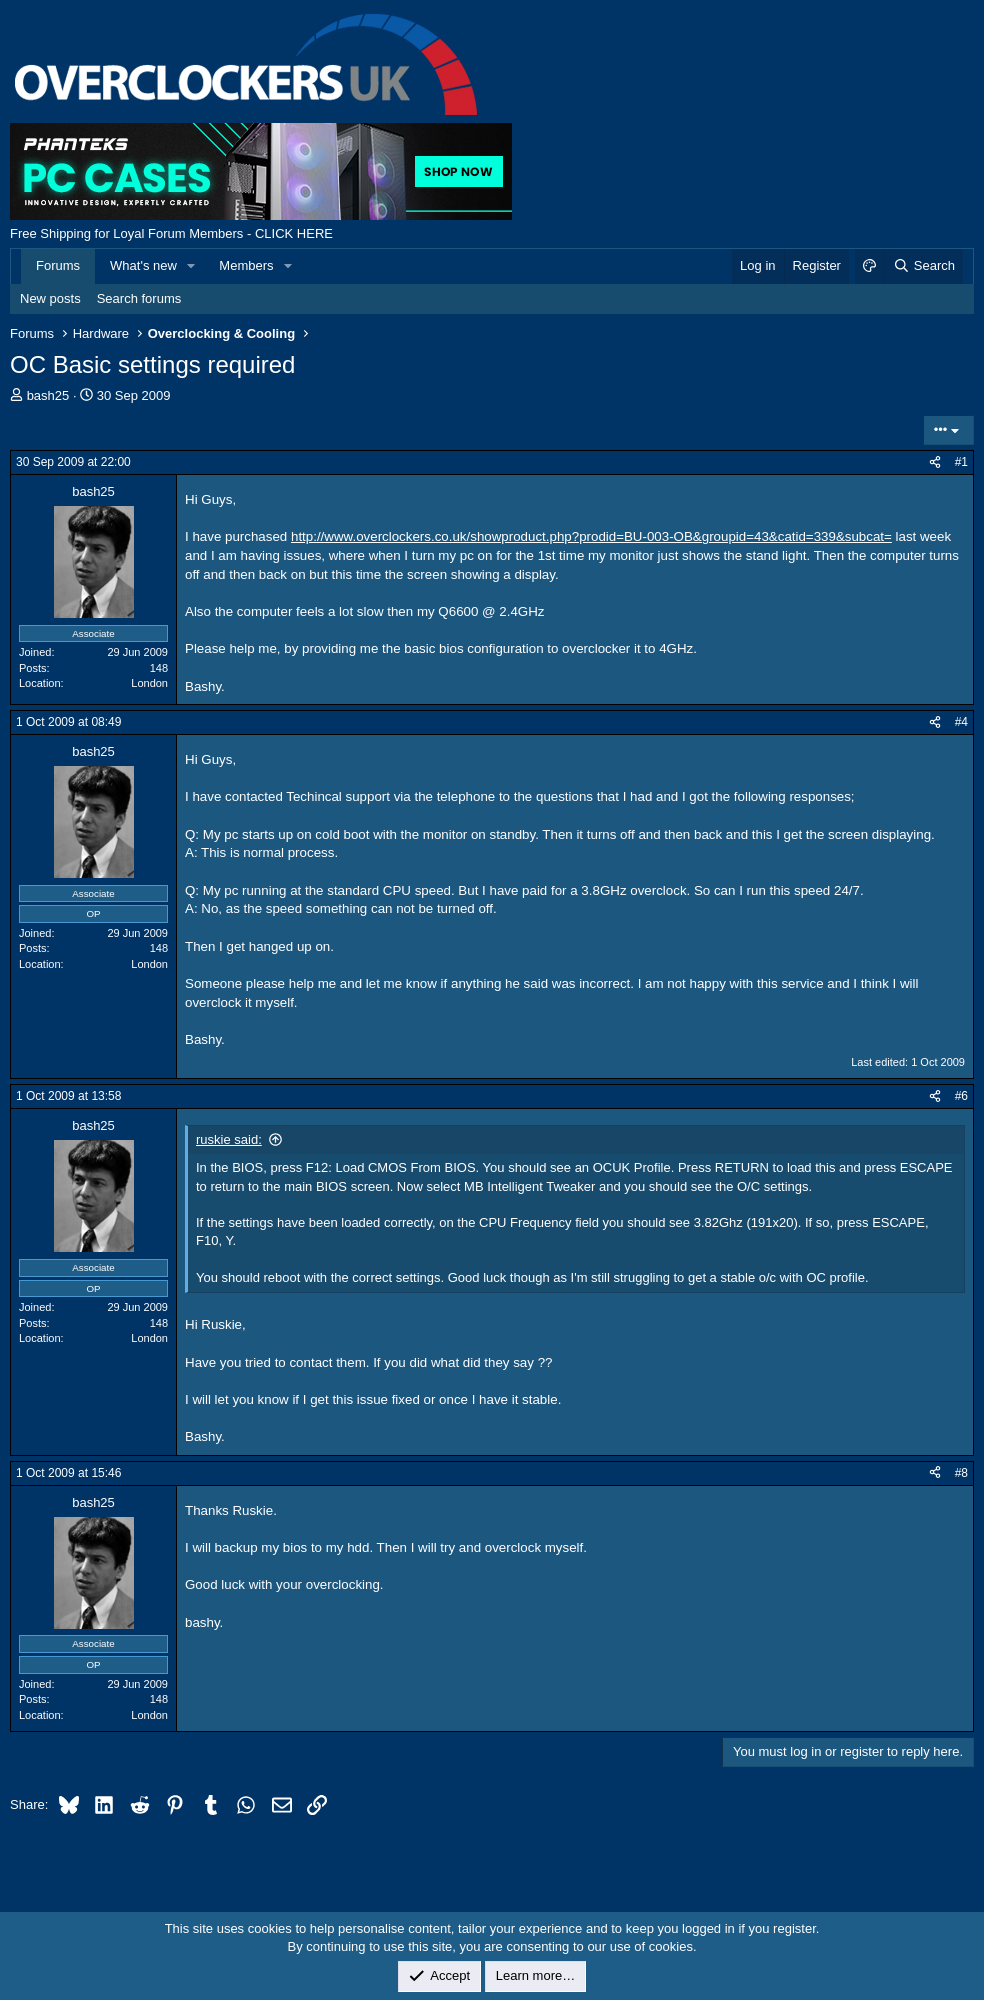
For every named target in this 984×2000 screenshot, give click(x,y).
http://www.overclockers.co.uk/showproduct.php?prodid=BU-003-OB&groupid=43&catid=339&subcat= (591, 536)
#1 (961, 462)
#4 (961, 722)
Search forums (139, 298)
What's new (143, 265)
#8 (961, 1473)
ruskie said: (229, 1139)
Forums (58, 265)
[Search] (923, 266)
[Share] (935, 462)
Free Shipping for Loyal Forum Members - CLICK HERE (171, 233)
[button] (192, 266)
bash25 (48, 395)
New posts (50, 298)
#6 (961, 1096)
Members (246, 265)
